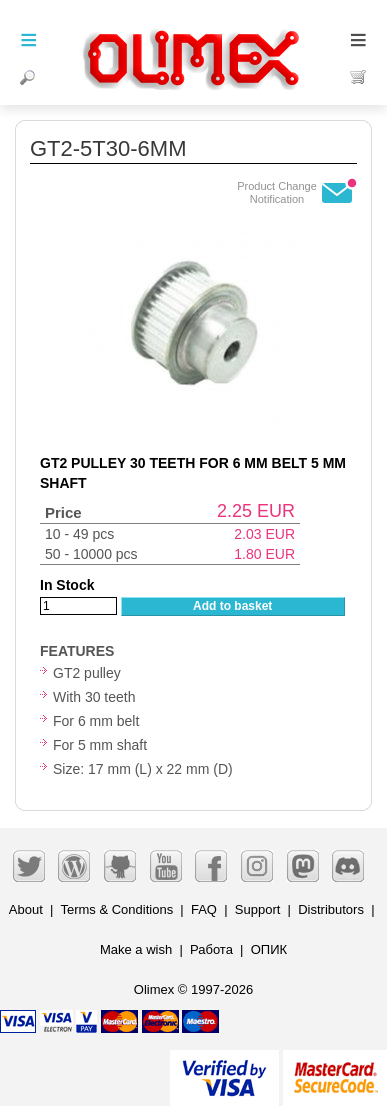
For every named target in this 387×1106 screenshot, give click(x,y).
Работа (211, 949)
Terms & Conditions (116, 909)
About (26, 909)
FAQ (204, 909)
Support (258, 909)
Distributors (331, 909)
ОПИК (269, 949)
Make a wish (136, 949)
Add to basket (232, 606)
